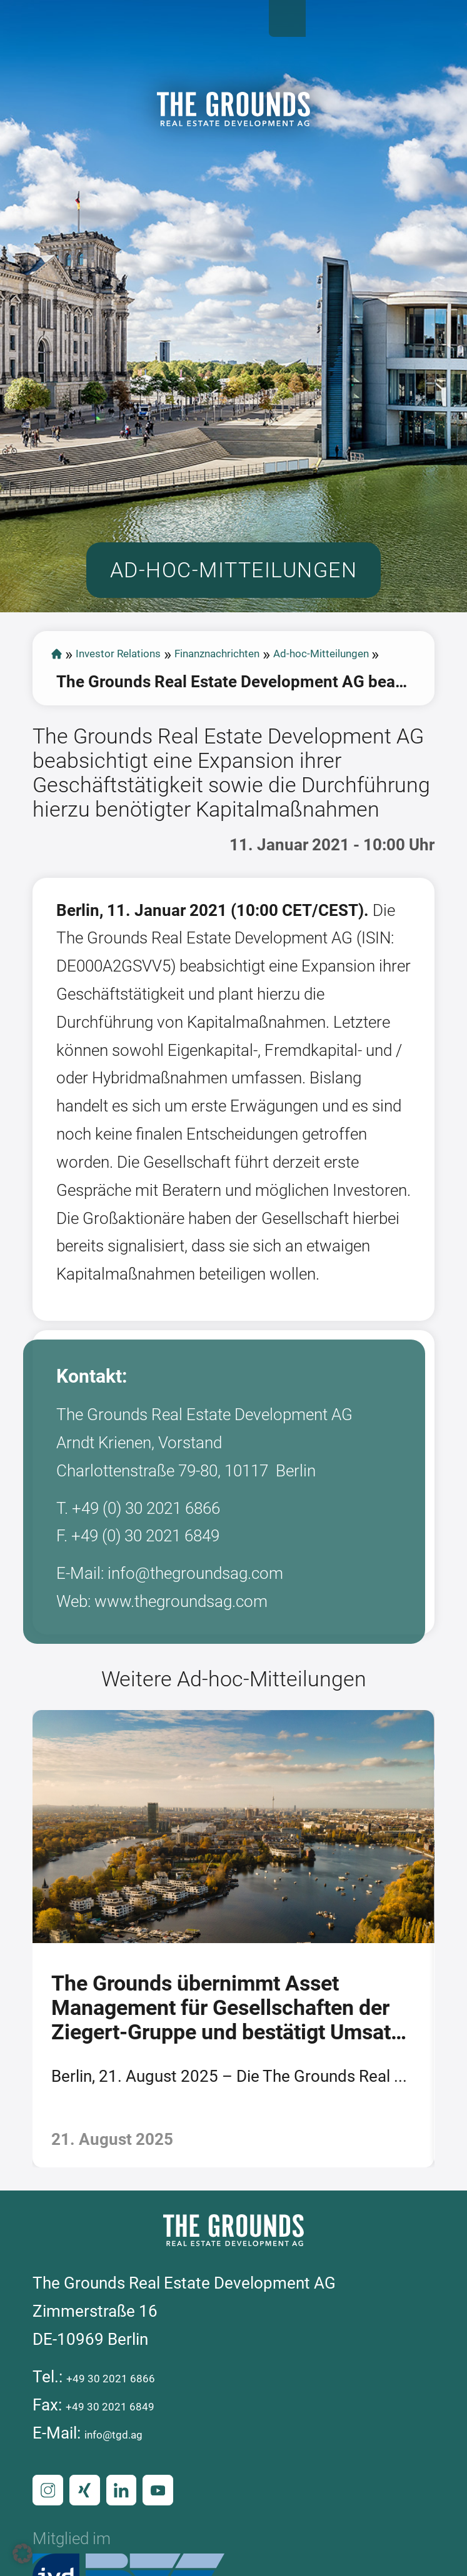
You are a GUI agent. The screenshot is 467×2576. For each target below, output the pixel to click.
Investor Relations (149, 733)
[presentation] (18, 2050)
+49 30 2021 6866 (132, 2493)
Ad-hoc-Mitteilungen (129, 761)
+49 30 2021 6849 (132, 2521)
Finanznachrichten (297, 733)
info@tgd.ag (128, 2549)
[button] (22, 2553)
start (59, 733)
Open (439, 28)
